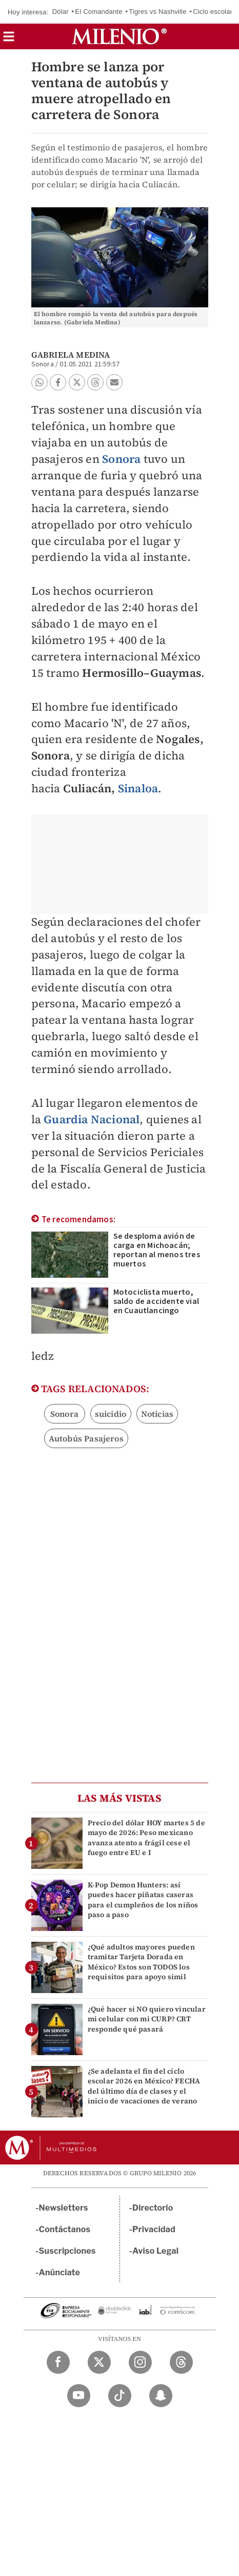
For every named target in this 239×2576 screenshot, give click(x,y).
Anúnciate (59, 2272)
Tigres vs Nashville (157, 11)
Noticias (157, 1413)
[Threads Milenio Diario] (181, 2362)
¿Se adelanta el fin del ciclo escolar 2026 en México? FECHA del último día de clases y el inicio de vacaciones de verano (144, 2086)
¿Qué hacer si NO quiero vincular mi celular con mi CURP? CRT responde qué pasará (147, 2019)
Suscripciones (67, 2251)
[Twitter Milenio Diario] (99, 2362)
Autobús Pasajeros (86, 1438)
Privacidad (153, 2229)
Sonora (121, 458)
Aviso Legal (155, 2251)
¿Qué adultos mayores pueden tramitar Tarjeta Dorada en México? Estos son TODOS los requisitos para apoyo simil (141, 1962)
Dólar (60, 11)
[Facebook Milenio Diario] (58, 2362)
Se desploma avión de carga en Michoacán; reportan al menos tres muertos (156, 1250)
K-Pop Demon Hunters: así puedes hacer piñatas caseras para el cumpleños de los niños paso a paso (143, 1900)
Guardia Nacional (92, 1119)
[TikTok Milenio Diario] (119, 2395)
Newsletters (63, 2208)
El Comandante (98, 11)
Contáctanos (65, 2229)
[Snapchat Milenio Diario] (160, 2395)
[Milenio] (119, 36)
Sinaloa (138, 788)
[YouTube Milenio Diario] (78, 2395)
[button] (9, 39)
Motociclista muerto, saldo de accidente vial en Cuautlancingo (156, 1301)
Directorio (152, 2208)
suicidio (111, 1413)
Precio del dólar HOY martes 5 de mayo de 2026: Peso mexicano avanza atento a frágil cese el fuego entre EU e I (146, 1838)
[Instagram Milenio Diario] (140, 2362)
